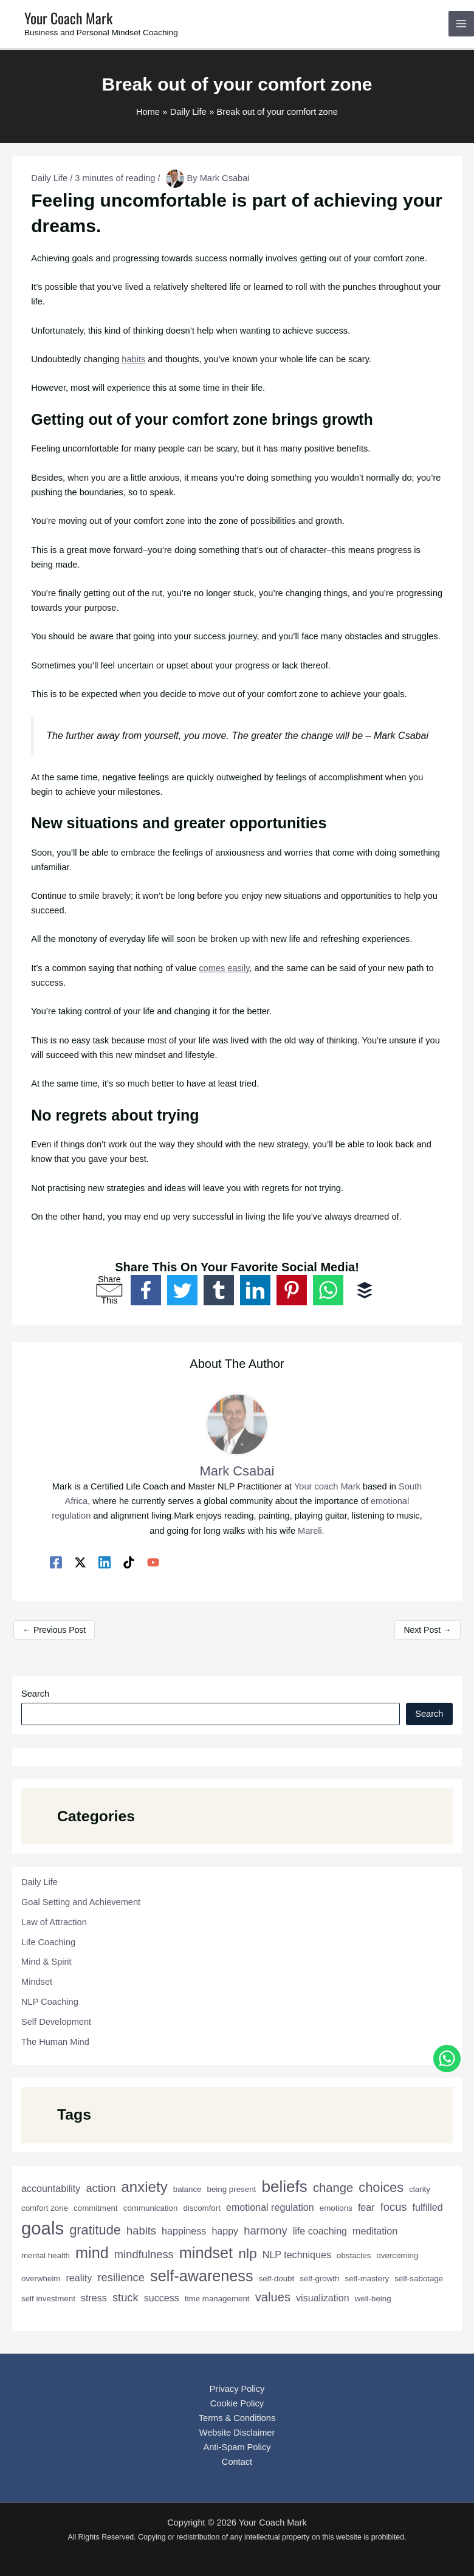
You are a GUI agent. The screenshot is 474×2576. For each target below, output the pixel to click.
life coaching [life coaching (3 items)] (320, 2230)
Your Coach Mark (68, 18)
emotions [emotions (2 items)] (336, 2208)
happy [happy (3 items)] (224, 2230)
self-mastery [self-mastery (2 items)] (367, 2278)
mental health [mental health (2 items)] (45, 2255)
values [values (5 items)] (272, 2297)
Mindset (36, 1982)
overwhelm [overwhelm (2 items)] (40, 2278)
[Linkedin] (104, 1562)
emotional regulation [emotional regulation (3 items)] (270, 2207)
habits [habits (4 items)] (141, 2230)
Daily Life (49, 178)
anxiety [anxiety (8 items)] (144, 2187)
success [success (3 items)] (161, 2297)
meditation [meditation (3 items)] (374, 2230)
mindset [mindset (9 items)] (206, 2252)
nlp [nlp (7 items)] (247, 2253)
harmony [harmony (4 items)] (265, 2230)
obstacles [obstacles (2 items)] (354, 2255)
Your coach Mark (327, 1486)
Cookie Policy (237, 2403)
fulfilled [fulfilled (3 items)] (428, 2207)
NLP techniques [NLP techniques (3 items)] (297, 2254)
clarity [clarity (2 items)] (419, 2189)
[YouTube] (153, 1562)
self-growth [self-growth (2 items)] (319, 2278)
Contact (237, 2462)
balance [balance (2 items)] (187, 2189)
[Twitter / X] (80, 1562)
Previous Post (54, 1630)
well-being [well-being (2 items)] (373, 2298)
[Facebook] (56, 1562)
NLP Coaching (49, 2002)
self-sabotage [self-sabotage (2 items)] (418, 2278)
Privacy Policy (237, 2389)
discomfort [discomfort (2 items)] (201, 2208)
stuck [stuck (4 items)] (125, 2297)
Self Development (56, 2022)
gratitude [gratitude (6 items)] (95, 2230)
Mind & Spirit (46, 1961)
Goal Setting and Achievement (80, 1902)
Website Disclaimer (237, 2432)
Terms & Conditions (237, 2418)
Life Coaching (48, 1942)
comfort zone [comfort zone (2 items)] (44, 2208)
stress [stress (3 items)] (94, 2297)
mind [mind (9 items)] (92, 2252)
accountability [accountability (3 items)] (50, 2188)
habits (133, 359)
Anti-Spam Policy (236, 2447)
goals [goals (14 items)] (42, 2228)
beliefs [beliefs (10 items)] (284, 2186)
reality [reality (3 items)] (79, 2277)
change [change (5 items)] (333, 2187)
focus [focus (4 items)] (393, 2206)
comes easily (224, 968)
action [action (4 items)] (100, 2188)
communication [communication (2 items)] (150, 2208)
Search (35, 1693)
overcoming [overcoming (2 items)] (397, 2255)
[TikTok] (129, 1562)
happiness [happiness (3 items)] (184, 2230)
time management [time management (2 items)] (217, 2298)
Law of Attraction (54, 1922)
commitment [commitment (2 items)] (96, 2208)
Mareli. (311, 1531)
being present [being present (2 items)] (231, 2189)
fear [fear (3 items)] (366, 2207)
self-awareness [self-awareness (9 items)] (201, 2275)
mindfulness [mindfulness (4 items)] (144, 2254)
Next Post (428, 1630)
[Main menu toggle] (461, 23)
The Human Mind (55, 2042)
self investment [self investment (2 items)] (48, 2298)
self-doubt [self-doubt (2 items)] (277, 2278)
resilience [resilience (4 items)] (121, 2277)
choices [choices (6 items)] (381, 2187)
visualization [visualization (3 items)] (322, 2297)
